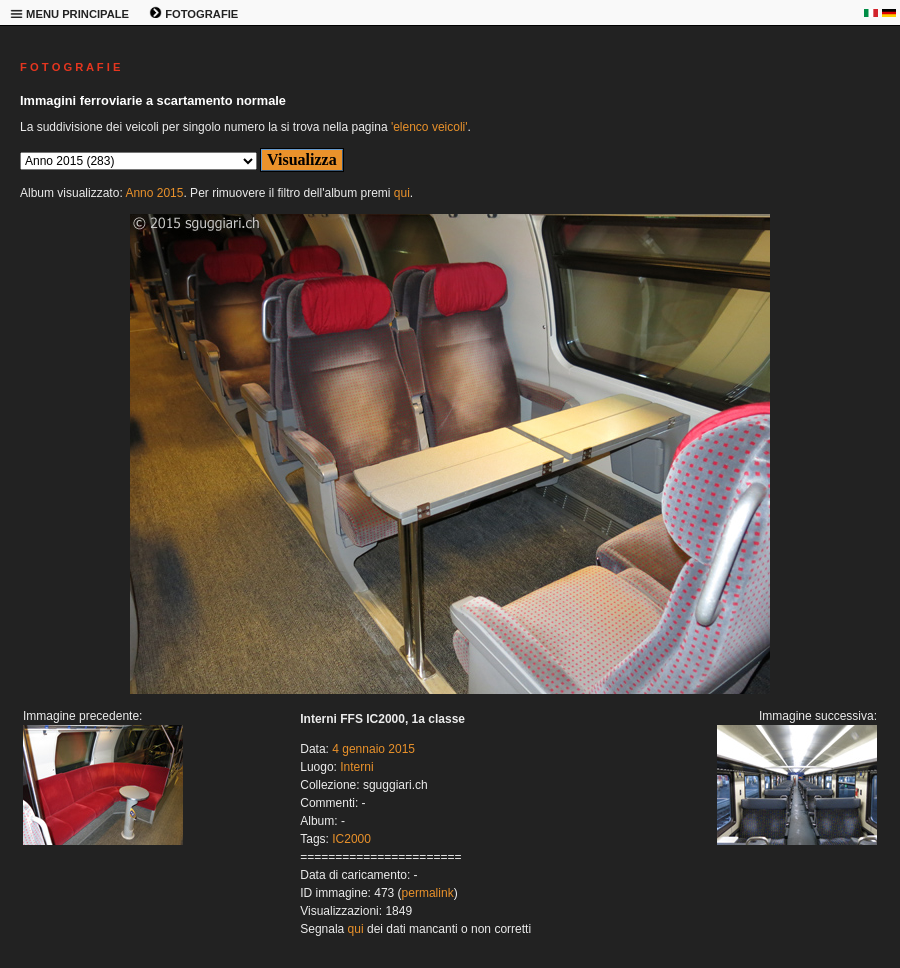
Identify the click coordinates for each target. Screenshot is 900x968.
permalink (428, 893)
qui (402, 193)
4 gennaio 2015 (373, 749)
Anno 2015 (154, 193)
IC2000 (351, 839)
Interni (356, 767)
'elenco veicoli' (429, 127)
